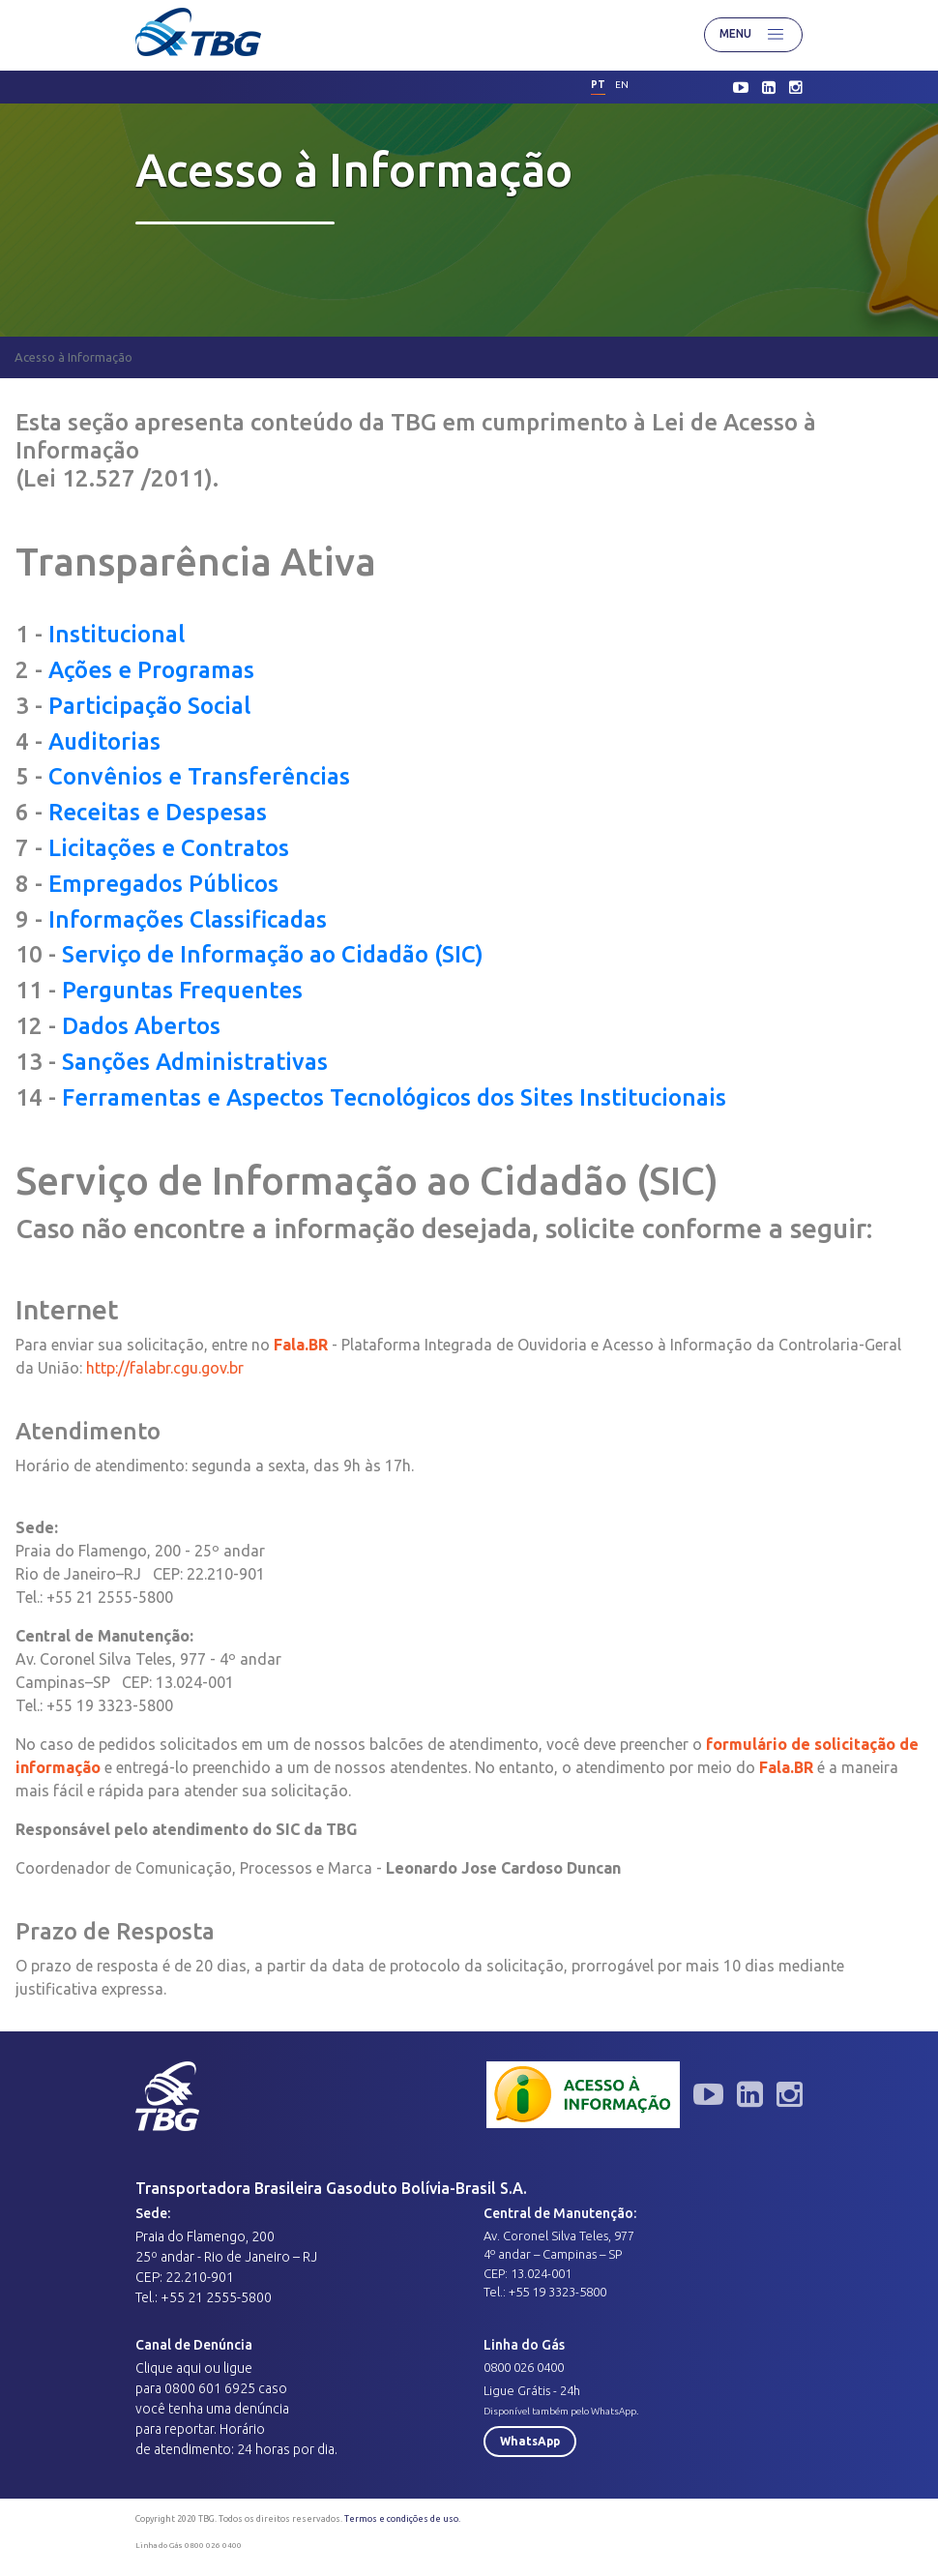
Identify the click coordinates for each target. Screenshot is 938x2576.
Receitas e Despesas (157, 812)
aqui (188, 2368)
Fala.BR (786, 1767)
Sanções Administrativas (195, 1062)
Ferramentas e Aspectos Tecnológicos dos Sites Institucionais (394, 1097)
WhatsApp (530, 2441)
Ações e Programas (151, 670)
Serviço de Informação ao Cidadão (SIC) (273, 954)
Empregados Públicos (163, 884)
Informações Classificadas (187, 919)
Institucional (116, 634)
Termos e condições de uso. (402, 2519)
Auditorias (104, 741)
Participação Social (149, 706)
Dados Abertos (141, 1026)
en (622, 84)
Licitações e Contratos (168, 848)
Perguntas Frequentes (182, 990)
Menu (753, 34)
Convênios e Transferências (199, 776)
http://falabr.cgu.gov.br (165, 1368)
